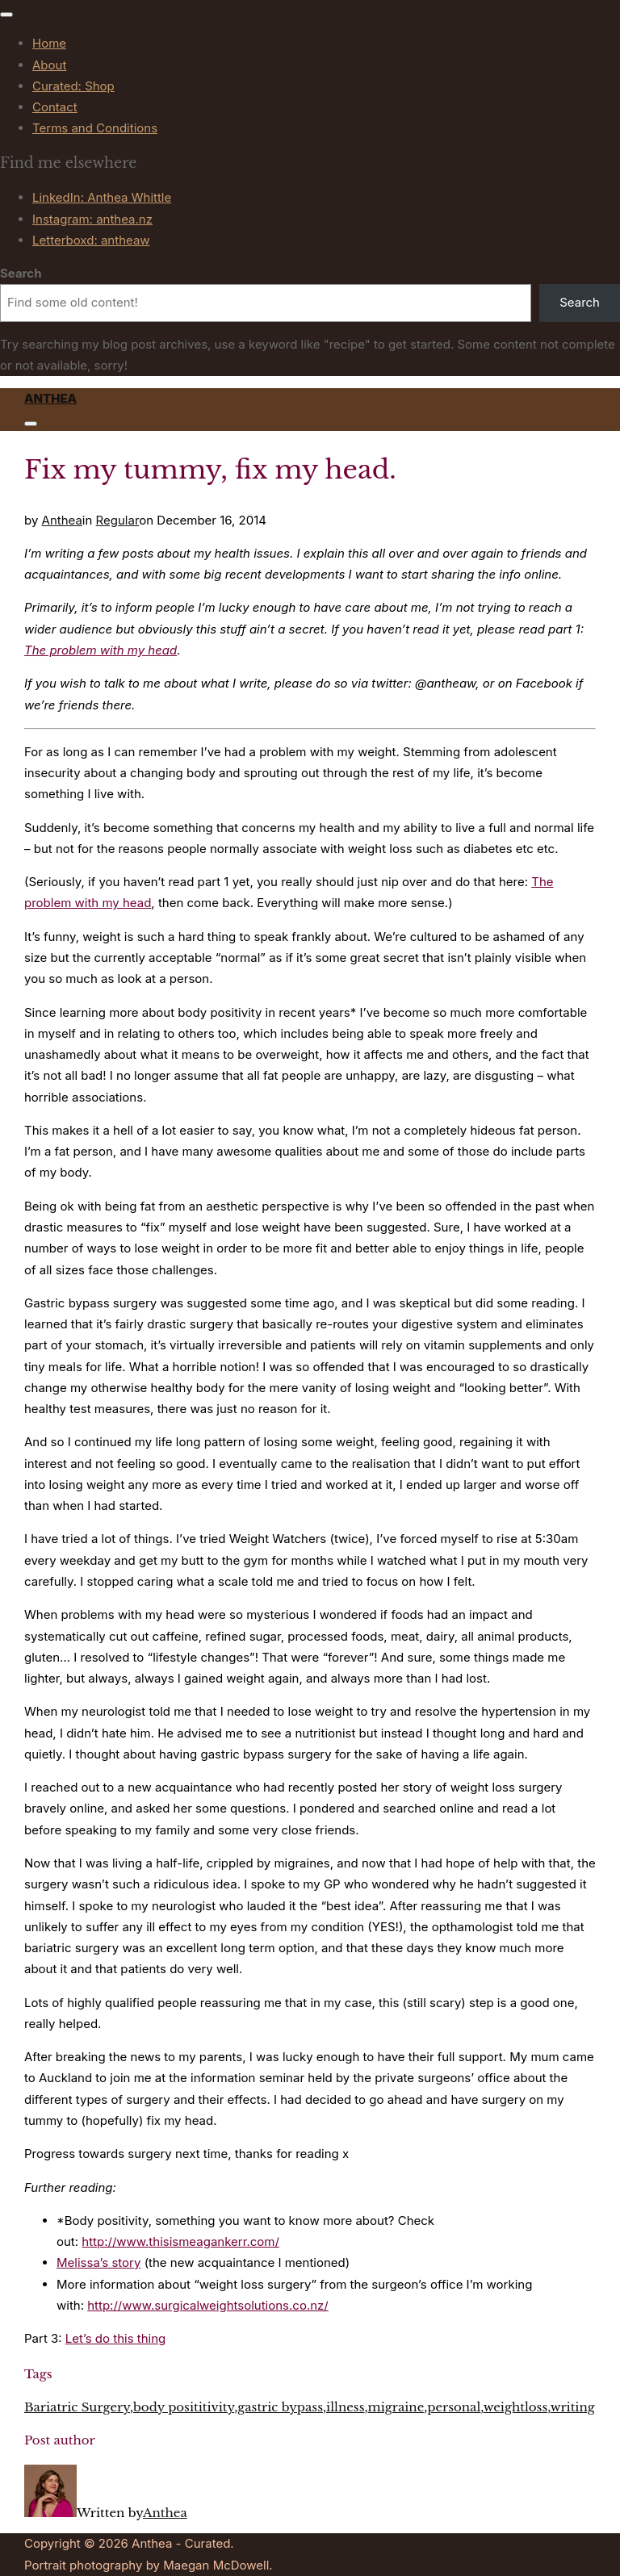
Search (21, 273)
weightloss (516, 2407)
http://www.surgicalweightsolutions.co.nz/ (208, 2305)
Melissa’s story (98, 2262)
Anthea (50, 398)
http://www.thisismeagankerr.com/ (180, 2241)
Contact (55, 107)
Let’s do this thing (115, 2338)
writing (573, 2407)
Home (49, 43)
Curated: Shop (73, 86)
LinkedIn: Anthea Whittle (101, 197)
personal (453, 2407)
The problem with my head (100, 650)
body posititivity (183, 2407)
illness (345, 2407)
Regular (118, 520)
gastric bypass (280, 2407)
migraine (396, 2407)
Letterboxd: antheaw (91, 240)
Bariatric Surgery (77, 2407)
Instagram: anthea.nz (92, 219)
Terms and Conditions (94, 128)
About (49, 65)
